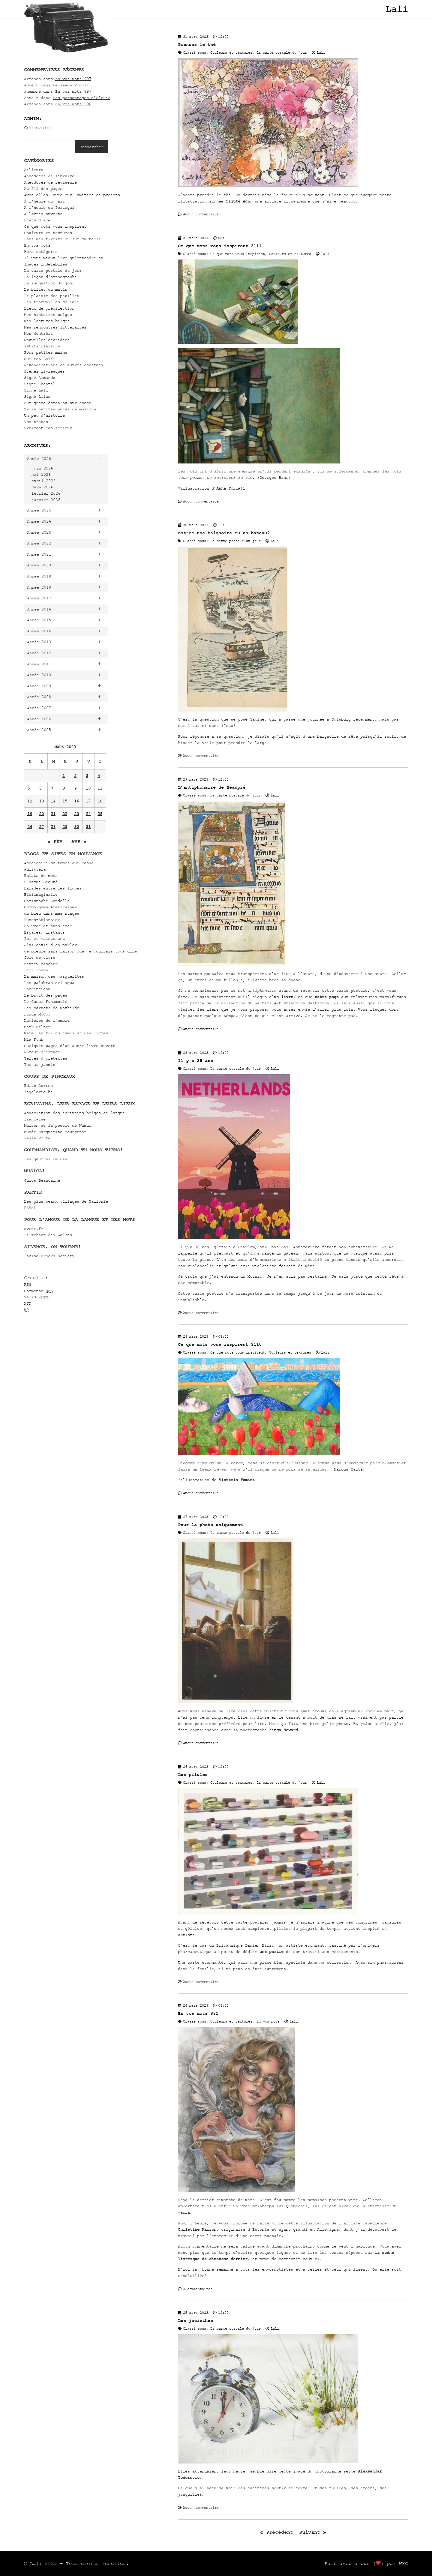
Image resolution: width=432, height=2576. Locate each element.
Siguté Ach (238, 201)
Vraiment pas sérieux (48, 427)
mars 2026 (42, 487)
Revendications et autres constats (63, 364)
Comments (38, 1290)
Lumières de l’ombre (47, 1020)
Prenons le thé (197, 44)
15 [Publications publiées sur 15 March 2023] (64, 801)
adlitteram (36, 869)
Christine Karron (197, 2229)
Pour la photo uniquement (210, 1524)
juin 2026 (42, 468)
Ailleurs (33, 169)
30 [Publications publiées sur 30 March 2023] (76, 826)
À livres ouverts (43, 213)
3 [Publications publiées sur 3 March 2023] (87, 775)
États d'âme (37, 220)
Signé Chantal (39, 383)
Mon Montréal (38, 333)
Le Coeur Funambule (45, 1001)
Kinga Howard (283, 1729)
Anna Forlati (230, 488)
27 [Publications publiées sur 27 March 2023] (41, 826)
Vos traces (36, 421)
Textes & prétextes (45, 1058)
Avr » (78, 841)
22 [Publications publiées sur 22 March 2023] (64, 813)
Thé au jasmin (39, 1064)
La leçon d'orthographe (50, 276)
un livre (283, 996)
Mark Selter (37, 1026)
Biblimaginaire (41, 894)
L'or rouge (36, 970)
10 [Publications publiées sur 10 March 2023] (88, 788)
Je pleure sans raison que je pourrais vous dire (80, 951)
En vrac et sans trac (48, 925)
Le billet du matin (45, 289)
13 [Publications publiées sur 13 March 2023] (41, 801)
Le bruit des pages (45, 995)
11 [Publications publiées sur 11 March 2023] (100, 788)
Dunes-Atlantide (42, 919)
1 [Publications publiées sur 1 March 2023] (63, 775)
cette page (327, 996)
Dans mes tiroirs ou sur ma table (62, 238)
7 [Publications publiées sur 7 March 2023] (52, 788)
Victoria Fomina (237, 1479)
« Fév (54, 841)
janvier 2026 (46, 499)
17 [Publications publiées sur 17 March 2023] (88, 801)
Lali (396, 9)
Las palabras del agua (49, 982)
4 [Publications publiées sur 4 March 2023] (99, 775)
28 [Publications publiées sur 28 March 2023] (53, 826)
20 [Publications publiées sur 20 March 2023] (41, 813)
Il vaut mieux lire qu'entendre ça (63, 257)
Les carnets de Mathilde (51, 1007)
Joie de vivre (39, 957)
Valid (37, 1297)
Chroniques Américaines (50, 907)
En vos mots (37, 245)
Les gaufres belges (45, 1159)
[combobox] (49, 146)
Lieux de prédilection (49, 308)
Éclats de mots (41, 875)
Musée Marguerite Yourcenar (55, 1131)
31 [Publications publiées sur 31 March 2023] (88, 826)
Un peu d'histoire (44, 415)
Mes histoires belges (48, 314)
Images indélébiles (45, 264)
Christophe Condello (47, 900)
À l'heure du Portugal (49, 207)
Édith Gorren (38, 1085)
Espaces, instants (44, 932)
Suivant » (312, 2532)
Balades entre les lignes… (54, 888)
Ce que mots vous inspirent (55, 226)
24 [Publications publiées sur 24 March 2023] (88, 813)
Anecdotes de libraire (49, 175)
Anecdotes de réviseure (50, 182)
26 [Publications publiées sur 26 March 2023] (29, 826)
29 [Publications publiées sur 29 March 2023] (64, 826)
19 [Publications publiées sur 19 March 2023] (29, 813)
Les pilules (193, 1774)
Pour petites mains (45, 352)
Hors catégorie (41, 251)
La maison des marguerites (54, 976)
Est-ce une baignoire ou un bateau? (224, 532)
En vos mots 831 (198, 2013)
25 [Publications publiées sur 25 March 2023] (100, 813)
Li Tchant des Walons (48, 1234)
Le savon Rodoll (71, 85)
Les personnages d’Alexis (81, 97)
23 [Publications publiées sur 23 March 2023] (76, 813)
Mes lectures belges (47, 320)
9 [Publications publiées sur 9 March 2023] (75, 788)
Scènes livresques (44, 371)
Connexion (37, 127)
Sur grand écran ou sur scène (57, 402)
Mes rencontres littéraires (55, 327)
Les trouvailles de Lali (51, 301)
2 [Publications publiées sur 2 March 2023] (75, 775)
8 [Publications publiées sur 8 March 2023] (63, 788)
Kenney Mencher (41, 963)
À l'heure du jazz (44, 201)
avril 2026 (44, 480)
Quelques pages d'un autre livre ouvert (69, 1045)
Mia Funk (33, 1039)
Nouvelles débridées (47, 339)
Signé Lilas (37, 396)
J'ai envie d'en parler (50, 944)
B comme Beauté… (42, 881)
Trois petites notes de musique (60, 409)
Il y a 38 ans (195, 1060)
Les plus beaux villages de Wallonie (66, 1201)
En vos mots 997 (73, 78)
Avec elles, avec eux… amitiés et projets (72, 194)
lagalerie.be (38, 1091)
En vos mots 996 (73, 103)
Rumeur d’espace (42, 1051)
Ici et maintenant (44, 938)
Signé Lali (36, 390)
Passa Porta (37, 1138)
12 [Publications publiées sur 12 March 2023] (29, 801)
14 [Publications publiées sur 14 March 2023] (53, 801)
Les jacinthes (195, 2320)
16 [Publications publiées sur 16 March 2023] (76, 801)
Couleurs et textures (48, 232)
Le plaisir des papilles (51, 295)
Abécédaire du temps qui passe (59, 862)
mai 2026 (41, 474)
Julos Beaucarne (42, 1180)
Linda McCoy (37, 1014)
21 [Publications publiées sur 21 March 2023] (53, 813)
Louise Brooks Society (49, 1255)
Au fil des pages (43, 188)
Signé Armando (39, 377)
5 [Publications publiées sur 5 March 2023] (28, 788)
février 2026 (46, 493)
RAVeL (30, 1207)
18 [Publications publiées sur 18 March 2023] (100, 801)
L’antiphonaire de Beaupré (211, 787)
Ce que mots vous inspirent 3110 (220, 1344)
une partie (272, 1951)
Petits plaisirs (42, 346)
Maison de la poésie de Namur (57, 1125)
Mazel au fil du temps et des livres (66, 1033)
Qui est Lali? (39, 358)
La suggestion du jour (49, 283)
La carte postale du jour (53, 270)
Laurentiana (37, 988)
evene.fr (33, 1228)
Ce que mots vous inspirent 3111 (220, 245)
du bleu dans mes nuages (51, 913)
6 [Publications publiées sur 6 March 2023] (40, 788)
